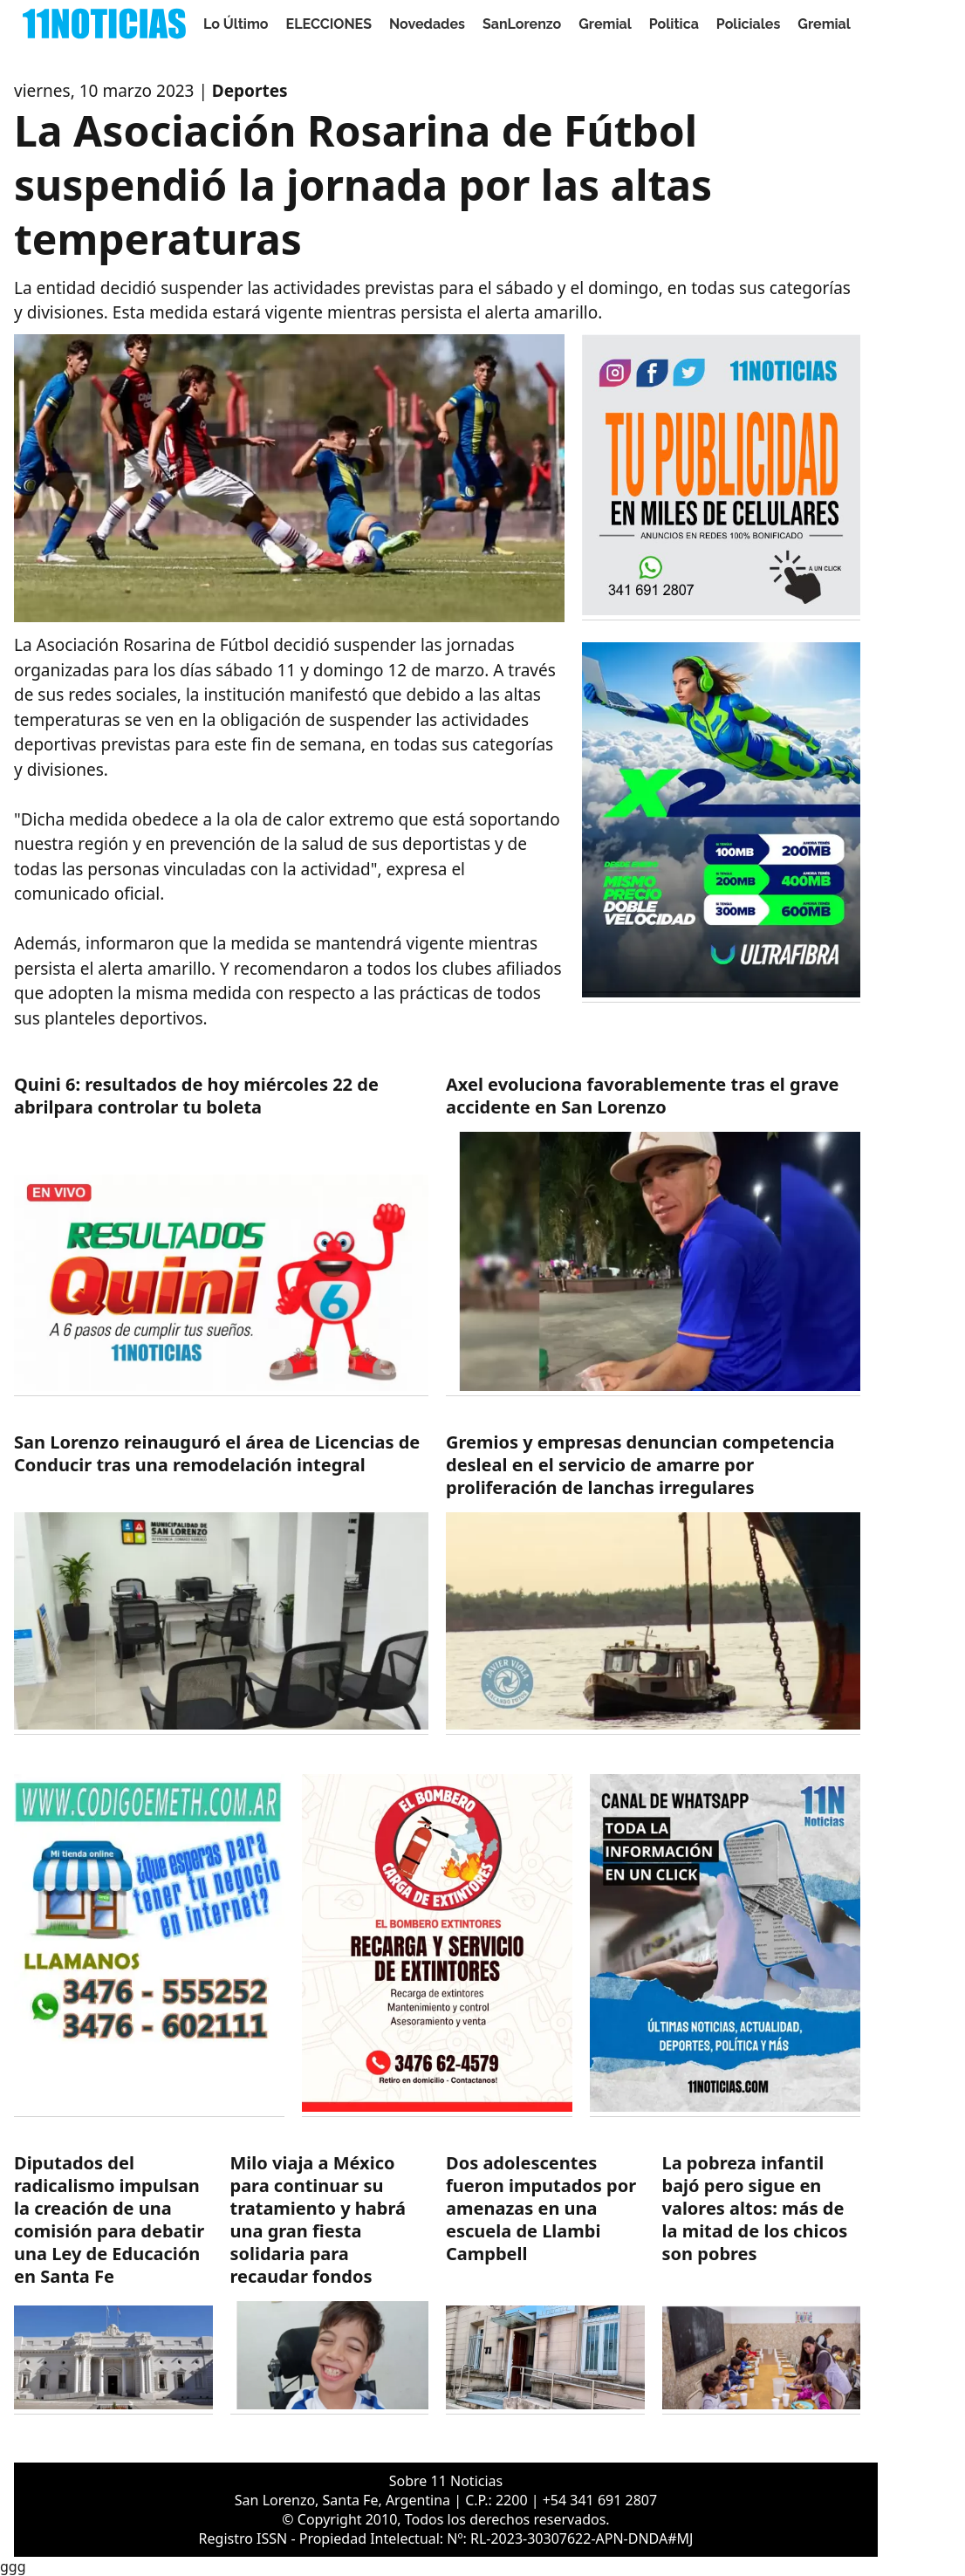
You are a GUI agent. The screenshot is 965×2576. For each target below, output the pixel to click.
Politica (674, 24)
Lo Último (236, 24)
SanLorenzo (521, 24)
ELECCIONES (329, 24)
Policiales (748, 24)
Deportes (250, 90)
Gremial (605, 24)
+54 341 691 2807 (600, 2500)
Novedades (427, 24)
